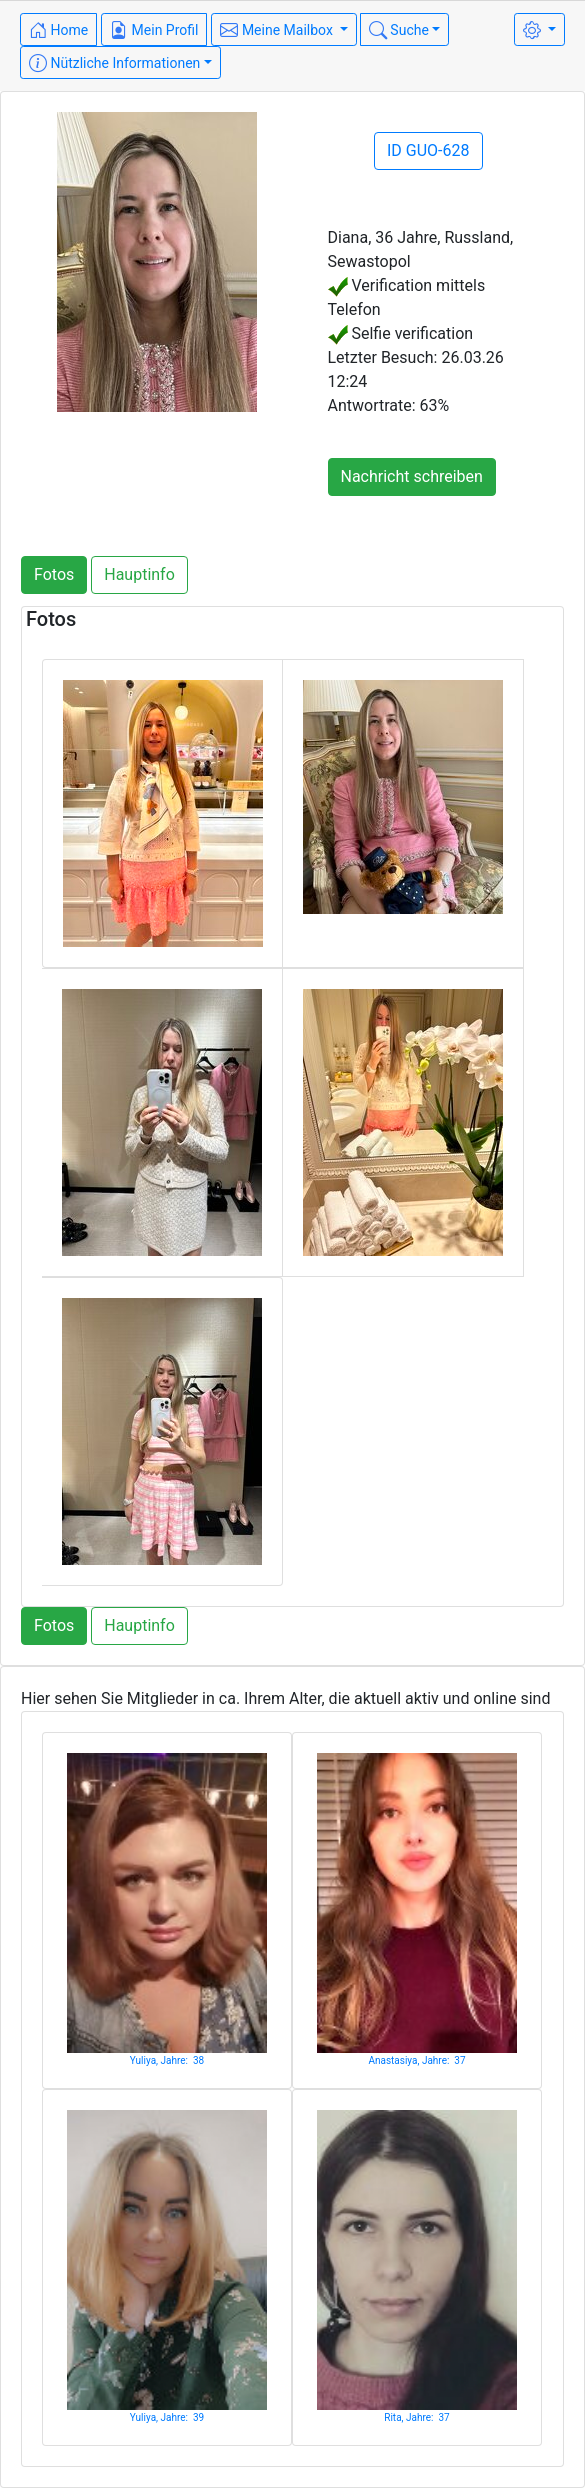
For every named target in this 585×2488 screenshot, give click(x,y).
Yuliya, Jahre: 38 (167, 2060)
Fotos (54, 574)
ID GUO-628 (428, 150)
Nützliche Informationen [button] (114, 63)
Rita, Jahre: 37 (416, 2417)
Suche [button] (399, 30)
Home (58, 30)
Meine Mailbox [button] (278, 30)
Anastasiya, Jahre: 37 (416, 2060)
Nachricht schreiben (412, 476)
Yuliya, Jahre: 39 (167, 2417)
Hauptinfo (139, 574)
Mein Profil (154, 30)
